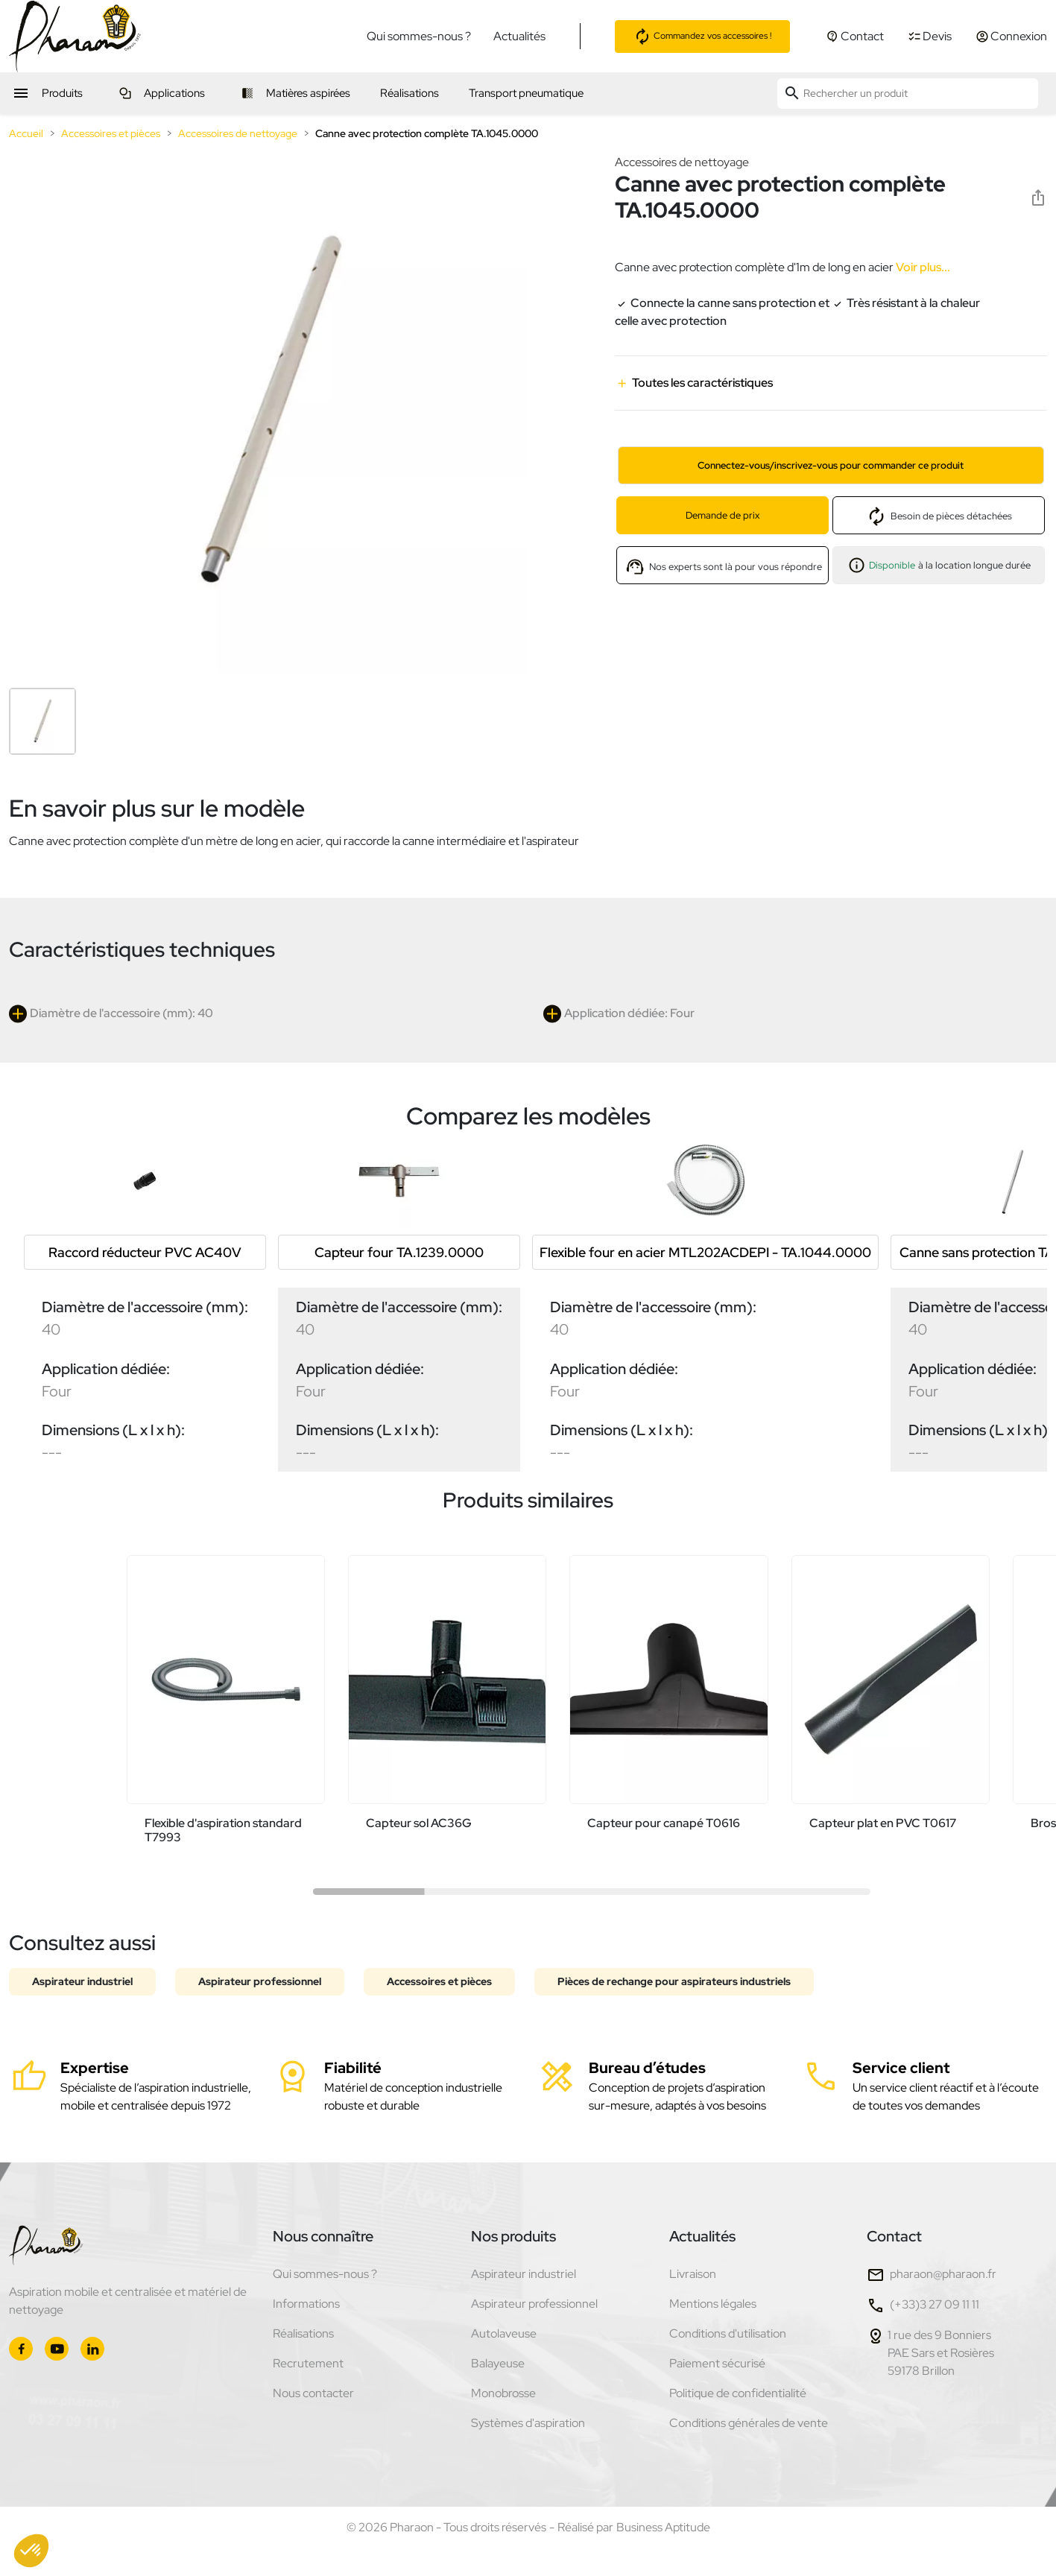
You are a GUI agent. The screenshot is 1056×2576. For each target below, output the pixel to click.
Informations (306, 2303)
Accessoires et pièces (439, 1981)
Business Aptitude (663, 2527)
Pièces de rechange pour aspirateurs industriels (674, 1981)
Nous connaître (323, 2236)
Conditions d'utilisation (727, 2333)
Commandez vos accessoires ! (702, 36)
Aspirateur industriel (82, 1981)
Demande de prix (722, 515)
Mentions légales (712, 2303)
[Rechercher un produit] (907, 93)
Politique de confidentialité (737, 2393)
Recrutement (308, 2363)
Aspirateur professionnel (259, 1981)
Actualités (519, 36)
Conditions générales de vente (748, 2423)
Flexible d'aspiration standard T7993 (223, 1830)
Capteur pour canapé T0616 (663, 1823)
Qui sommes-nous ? (419, 36)
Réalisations (303, 2333)
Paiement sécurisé (717, 2363)
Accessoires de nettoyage (682, 162)
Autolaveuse (504, 2333)
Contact (894, 2236)
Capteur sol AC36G (419, 1823)
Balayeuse (498, 2363)
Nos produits (513, 2236)
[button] (31, 2551)
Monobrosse (503, 2393)
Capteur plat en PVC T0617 (882, 1823)
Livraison (692, 2274)
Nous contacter (313, 2393)
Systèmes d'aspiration (528, 2423)
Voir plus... (922, 267)
